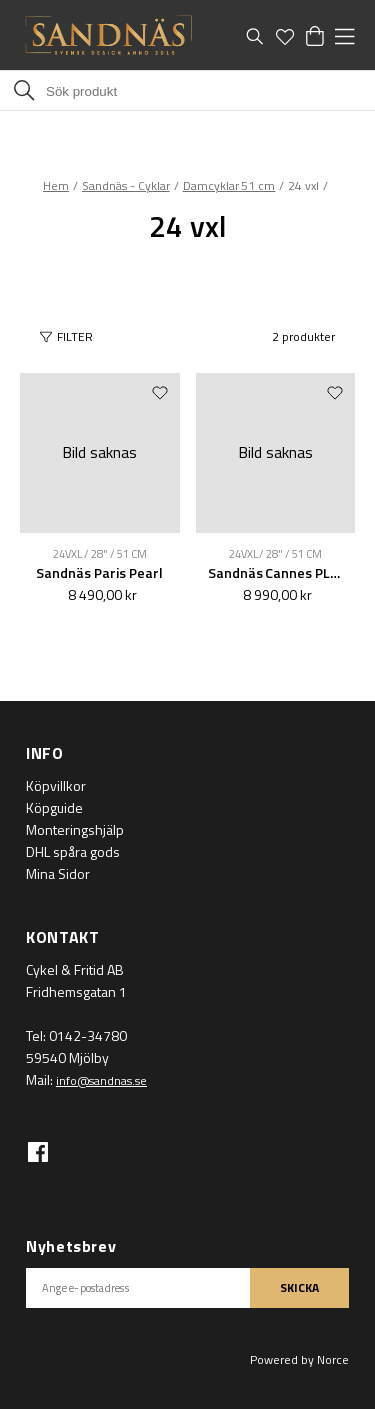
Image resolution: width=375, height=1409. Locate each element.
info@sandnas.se (101, 1080)
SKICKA (299, 1287)
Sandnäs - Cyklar (126, 185)
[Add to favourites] (160, 392)
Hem (56, 185)
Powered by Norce (299, 1359)
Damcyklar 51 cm (229, 185)
